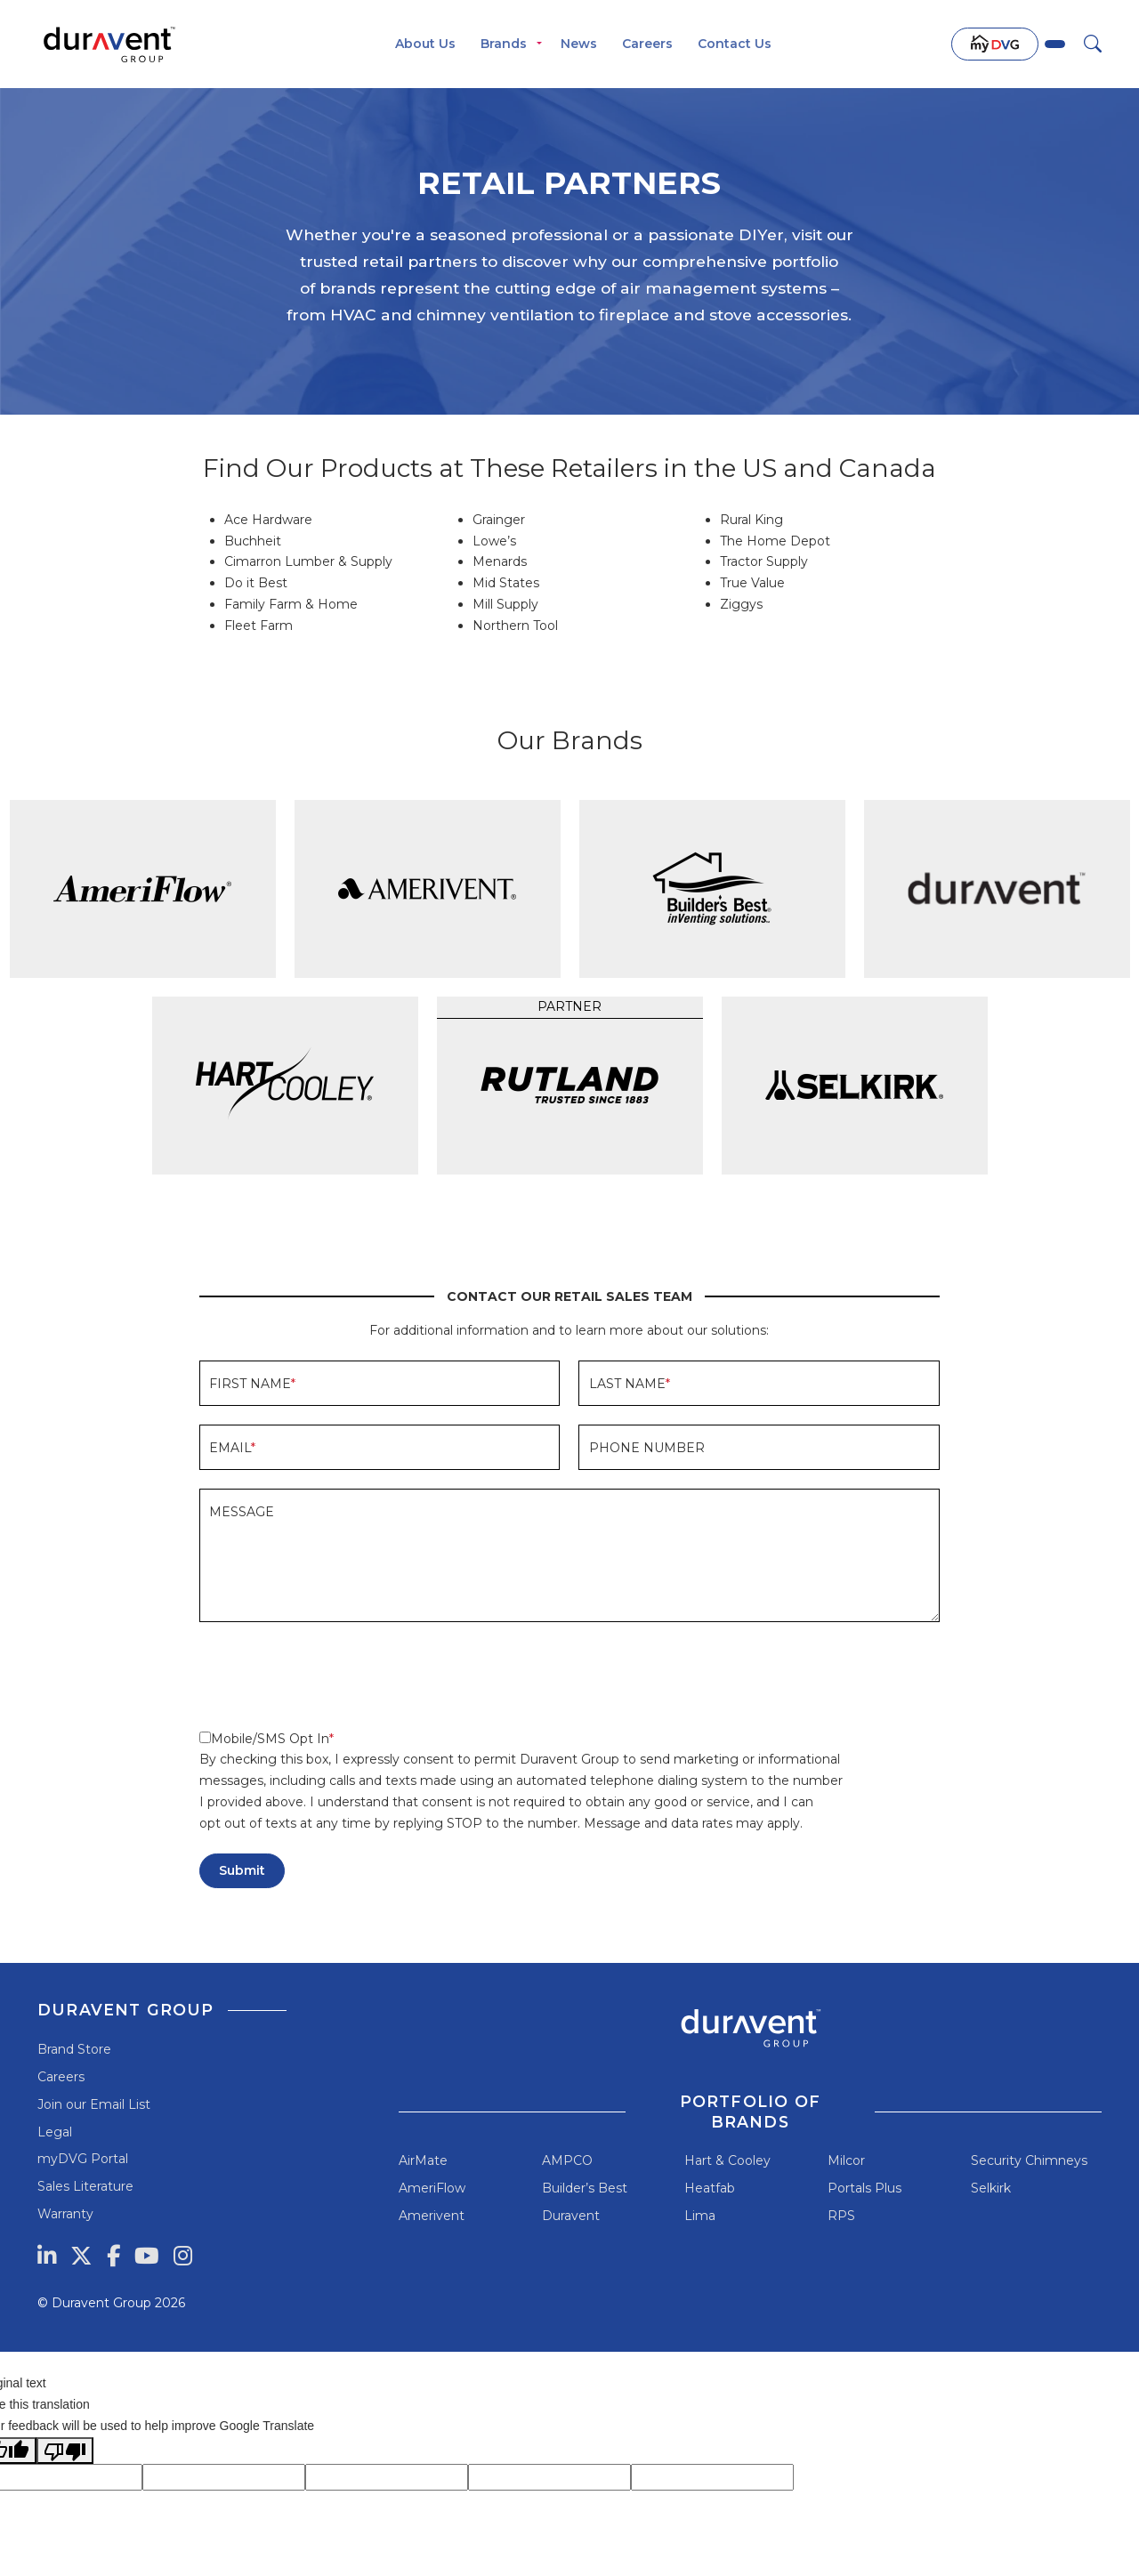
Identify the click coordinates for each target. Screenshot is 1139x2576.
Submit (242, 1870)
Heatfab (709, 2188)
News (579, 44)
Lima (699, 2216)
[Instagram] (183, 2255)
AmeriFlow (432, 2188)
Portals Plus (864, 2188)
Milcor (846, 2160)
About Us (425, 44)
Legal (54, 2132)
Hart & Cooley (727, 2160)
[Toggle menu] (539, 44)
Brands (504, 44)
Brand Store (74, 2049)
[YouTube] (146, 2255)
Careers (647, 44)
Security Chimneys (1029, 2160)
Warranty (65, 2214)
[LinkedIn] (46, 2255)
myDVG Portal (82, 2159)
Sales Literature (85, 2186)
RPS (841, 2216)
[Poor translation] (64, 2450)
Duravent (571, 2216)
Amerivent (431, 2216)
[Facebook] (113, 2255)
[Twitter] (81, 2255)
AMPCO (567, 2160)
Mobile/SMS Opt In (264, 1739)
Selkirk (991, 2188)
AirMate (423, 2160)
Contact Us (734, 44)
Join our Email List (93, 2104)
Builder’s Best (584, 2188)
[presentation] (334, 1675)
